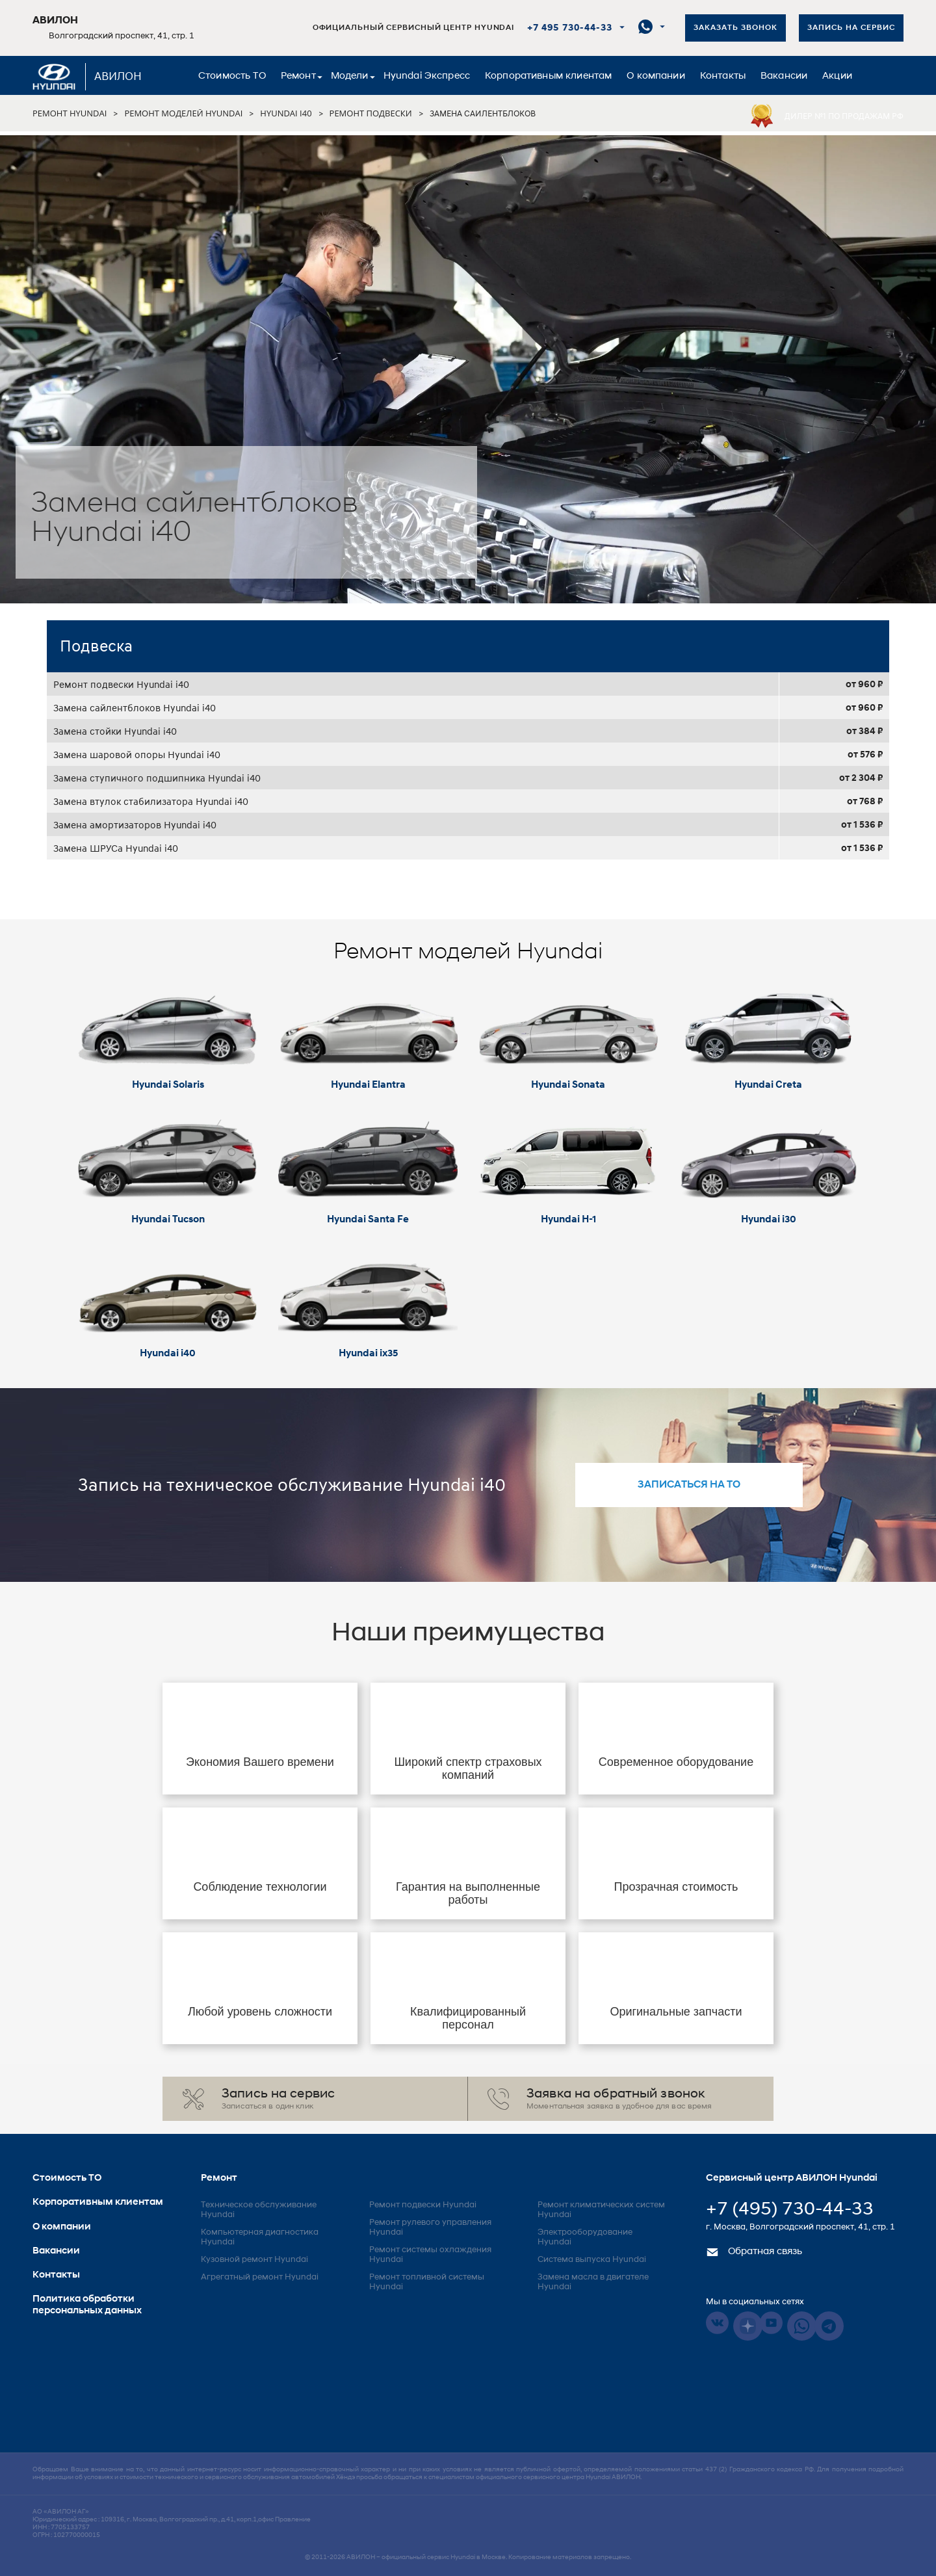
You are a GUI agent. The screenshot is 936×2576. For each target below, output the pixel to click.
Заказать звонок (735, 28)
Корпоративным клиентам (548, 76)
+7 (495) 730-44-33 (790, 2210)
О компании (656, 76)
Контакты (723, 76)
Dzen (748, 2326)
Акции (837, 76)
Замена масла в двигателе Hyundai (593, 2282)
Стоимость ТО (232, 76)
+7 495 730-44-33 (569, 28)
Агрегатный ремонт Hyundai (259, 2277)
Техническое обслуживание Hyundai (259, 2210)
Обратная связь (754, 2252)
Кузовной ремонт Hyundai (254, 2259)
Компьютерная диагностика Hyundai (259, 2237)
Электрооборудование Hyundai (585, 2237)
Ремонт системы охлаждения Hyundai (430, 2255)
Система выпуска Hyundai (592, 2259)
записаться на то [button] (689, 1485)
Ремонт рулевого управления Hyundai (430, 2227)
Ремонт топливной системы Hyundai (426, 2282)
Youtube (771, 2322)
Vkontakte (717, 2322)
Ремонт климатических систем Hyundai (601, 2210)
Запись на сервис (851, 28)
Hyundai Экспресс (427, 76)
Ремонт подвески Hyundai (422, 2205)
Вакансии (783, 76)
